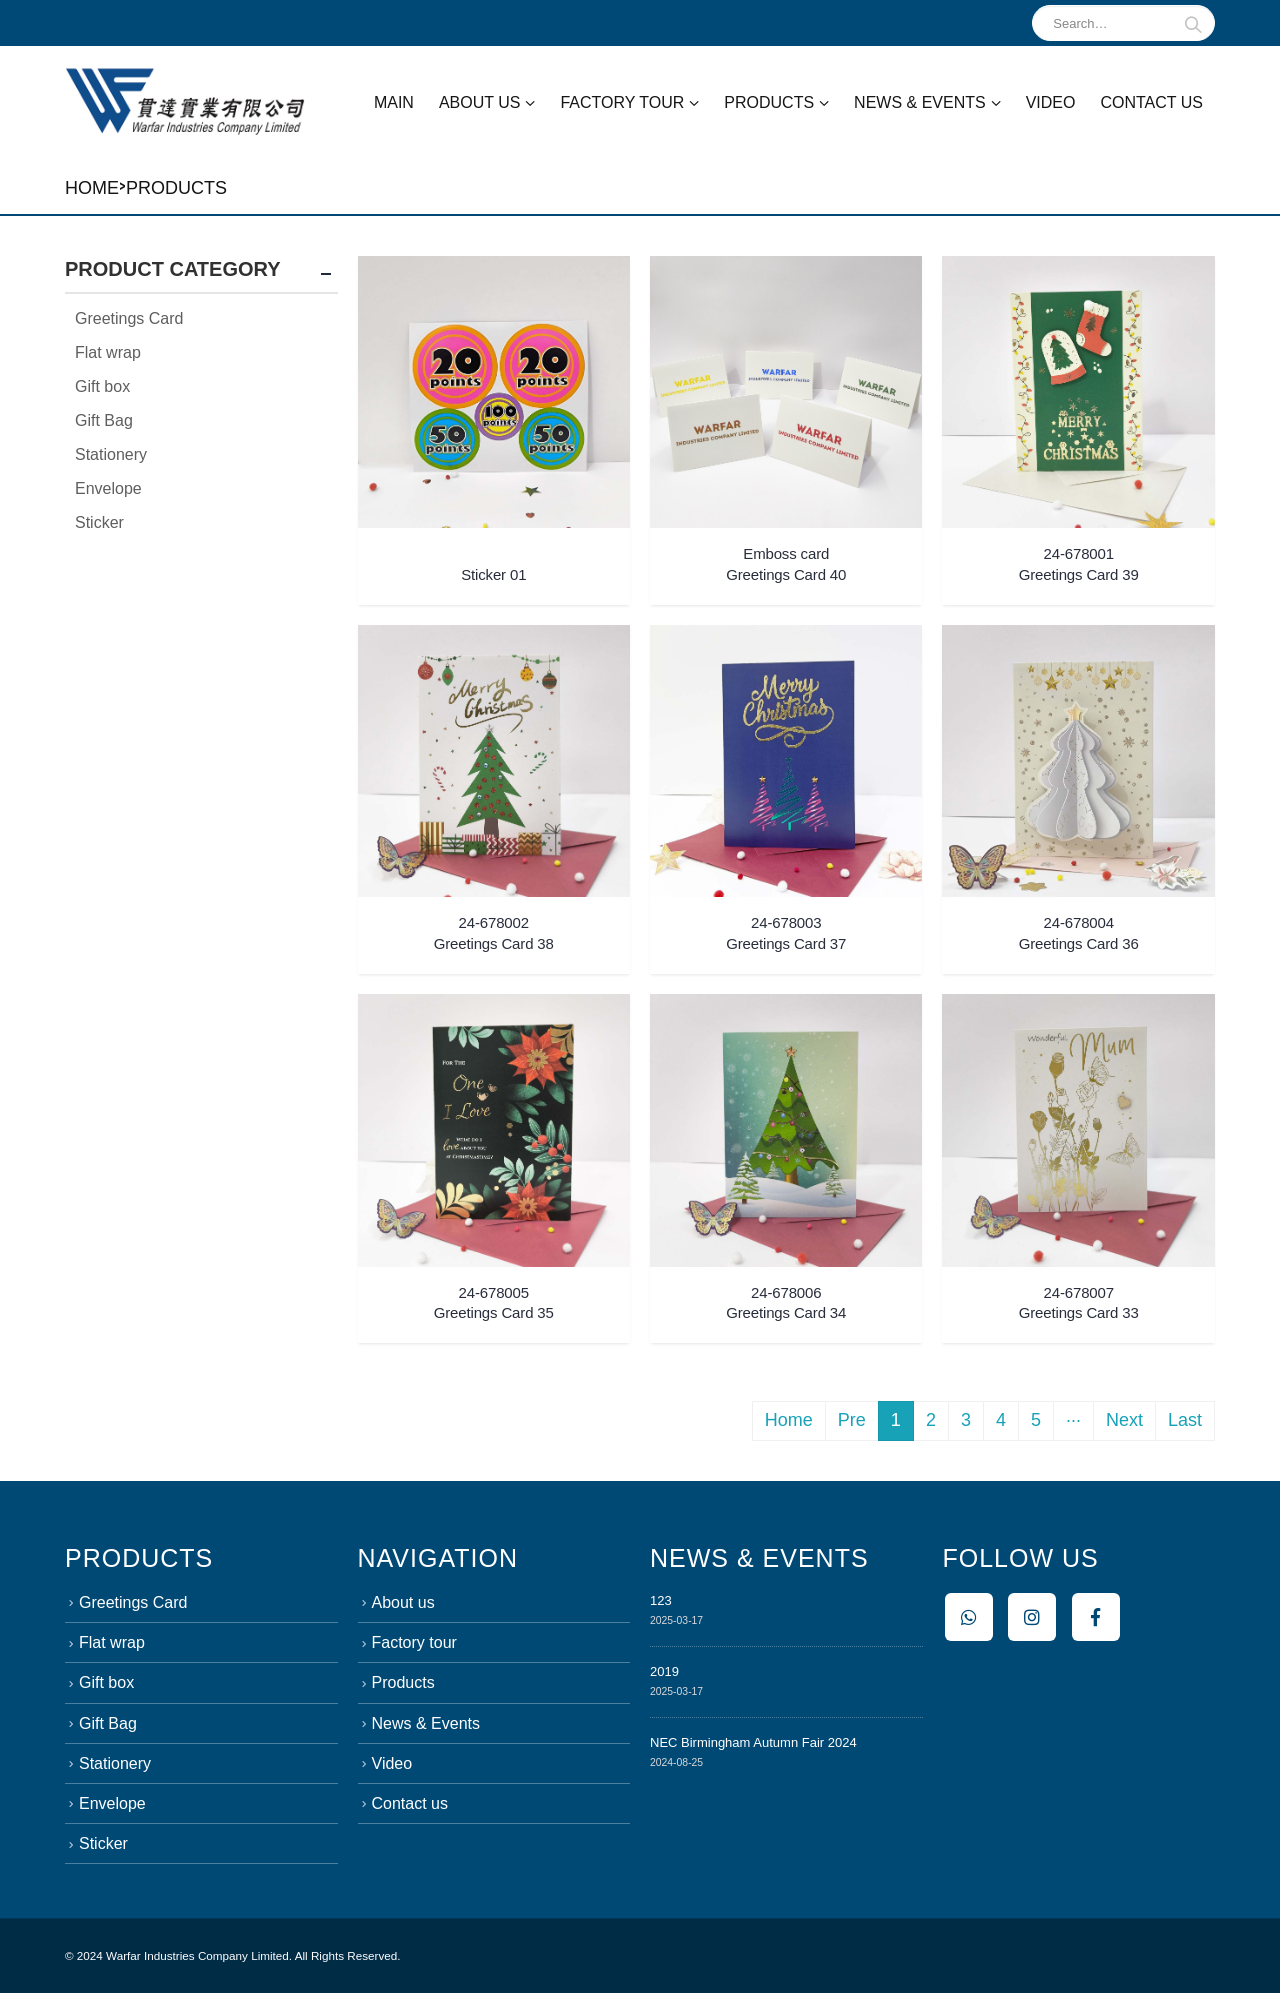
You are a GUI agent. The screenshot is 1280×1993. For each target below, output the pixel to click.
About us (480, 102)
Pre (852, 1420)
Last (1185, 1420)
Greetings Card (129, 318)
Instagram (1032, 1617)
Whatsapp (969, 1617)
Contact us (1151, 102)
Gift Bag (104, 420)
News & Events (920, 102)
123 (661, 1600)
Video (1051, 102)
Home (92, 188)
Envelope (108, 488)
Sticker (99, 522)
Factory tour (622, 102)
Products (769, 102)
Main (394, 102)
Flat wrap (108, 352)
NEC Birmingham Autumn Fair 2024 (753, 1742)
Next (1124, 1420)
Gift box (102, 386)
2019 (664, 1671)
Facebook (1096, 1617)
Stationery (111, 454)
